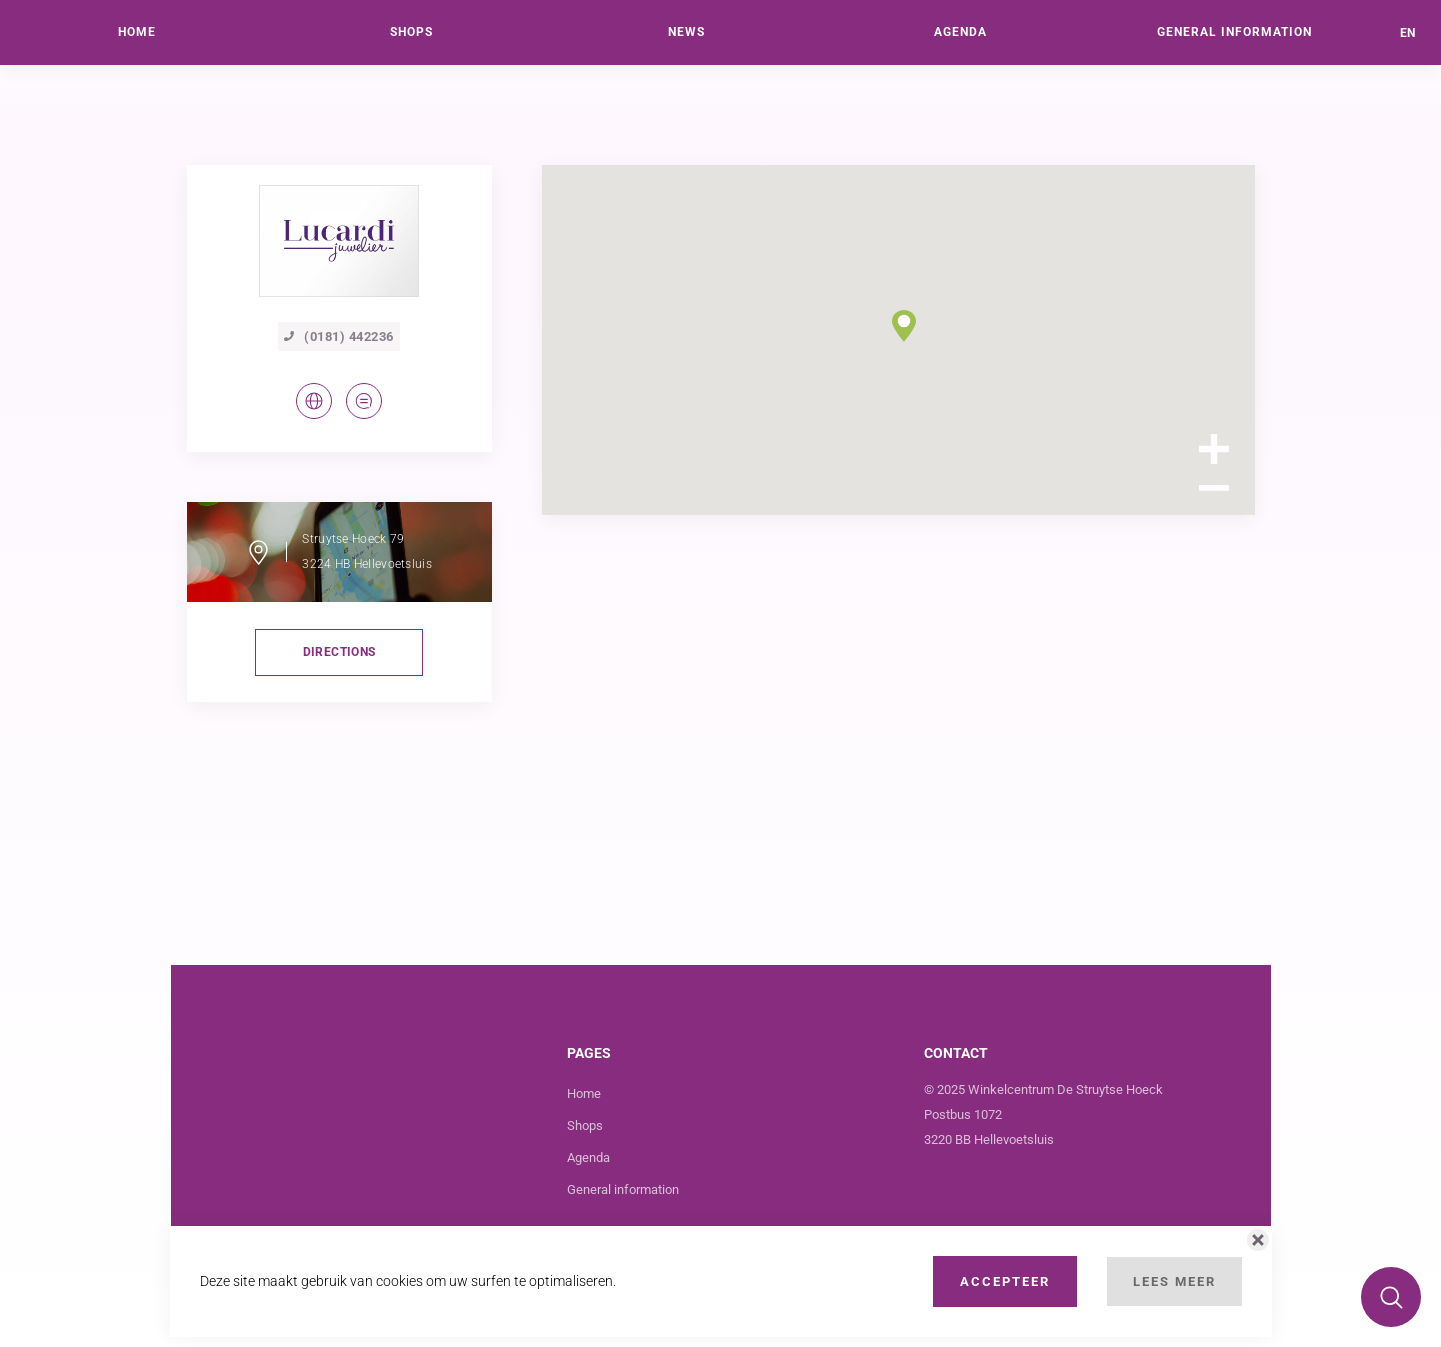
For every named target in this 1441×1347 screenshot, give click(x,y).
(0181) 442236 (339, 336)
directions (339, 652)
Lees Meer (1174, 1281)
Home (584, 1093)
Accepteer (1005, 1281)
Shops (585, 1125)
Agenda (588, 1157)
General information (623, 1189)
